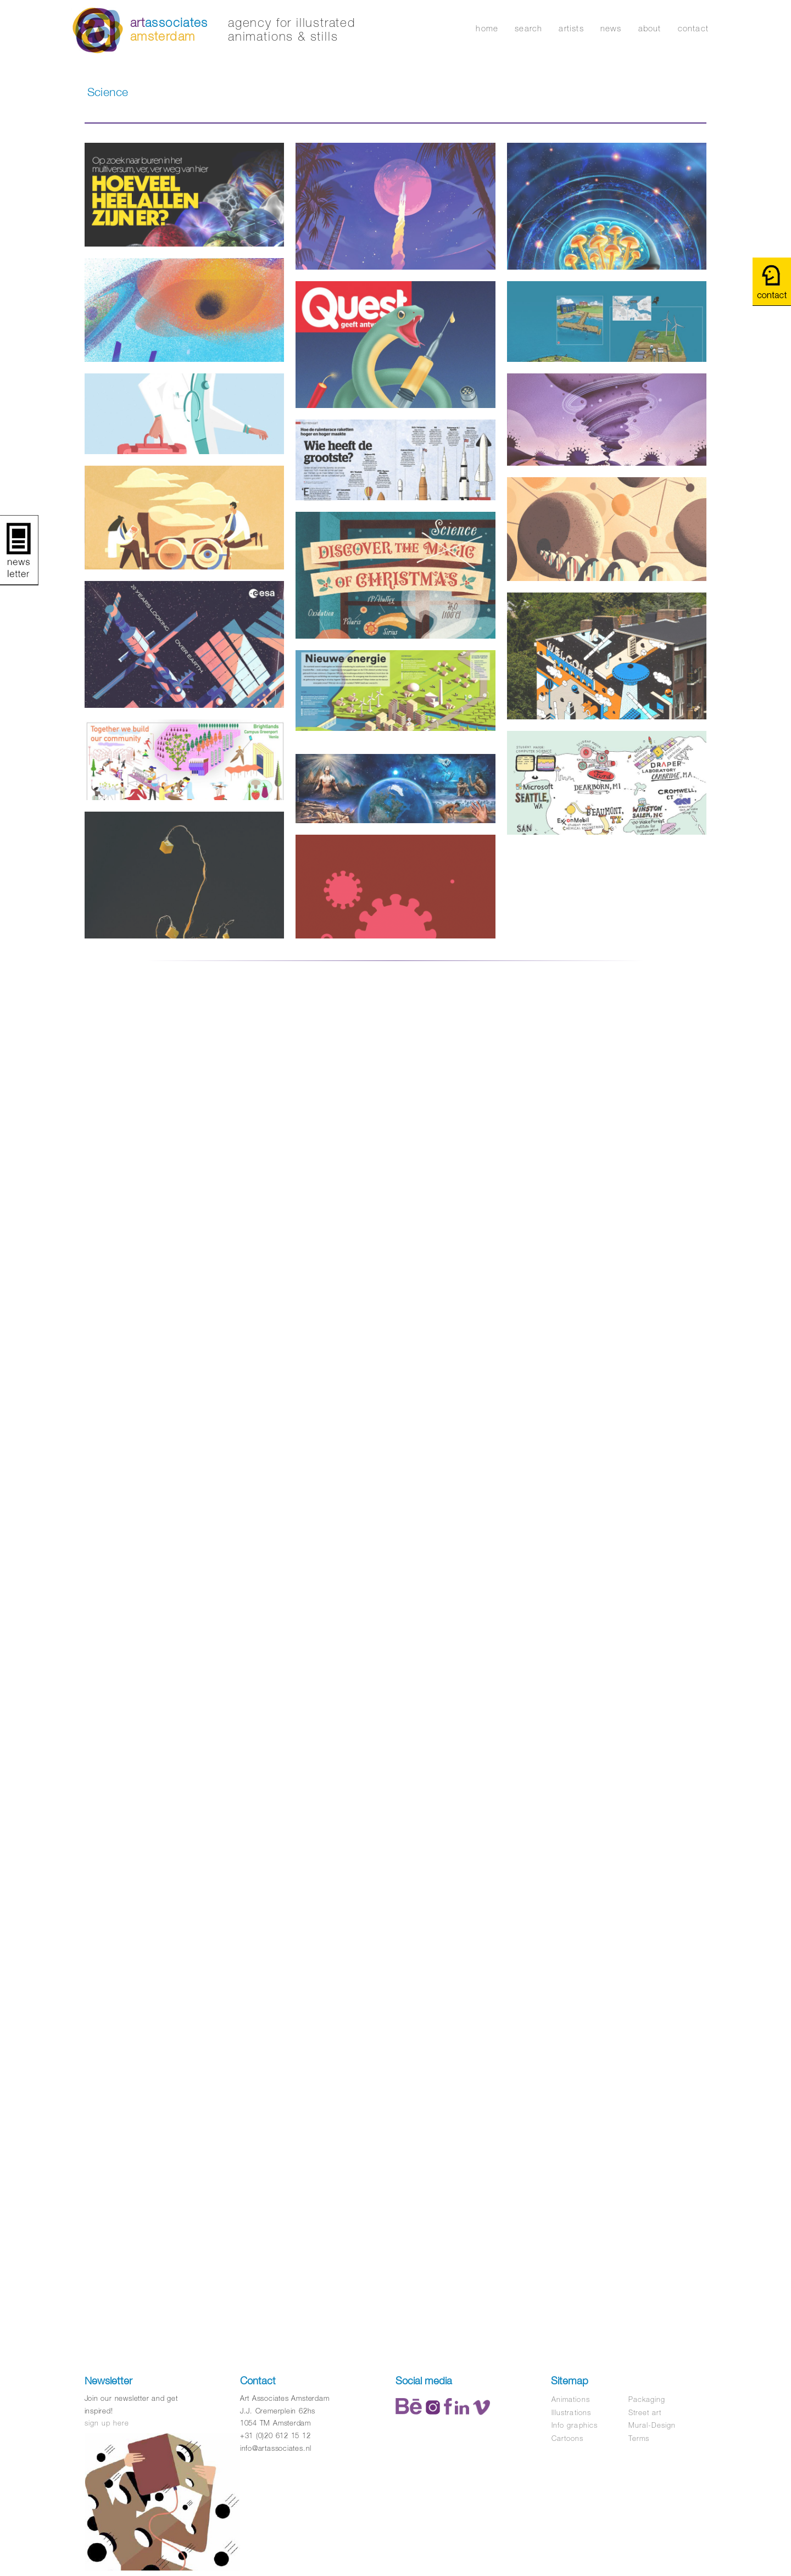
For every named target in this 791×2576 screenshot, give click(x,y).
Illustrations (571, 2413)
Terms (638, 2438)
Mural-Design (652, 2425)
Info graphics (575, 2425)
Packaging (646, 2399)
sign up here (107, 2423)
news (611, 28)
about (649, 28)
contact (693, 28)
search (528, 28)
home (487, 28)
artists (571, 28)
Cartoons (567, 2438)
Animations (570, 2399)
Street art (644, 2413)
